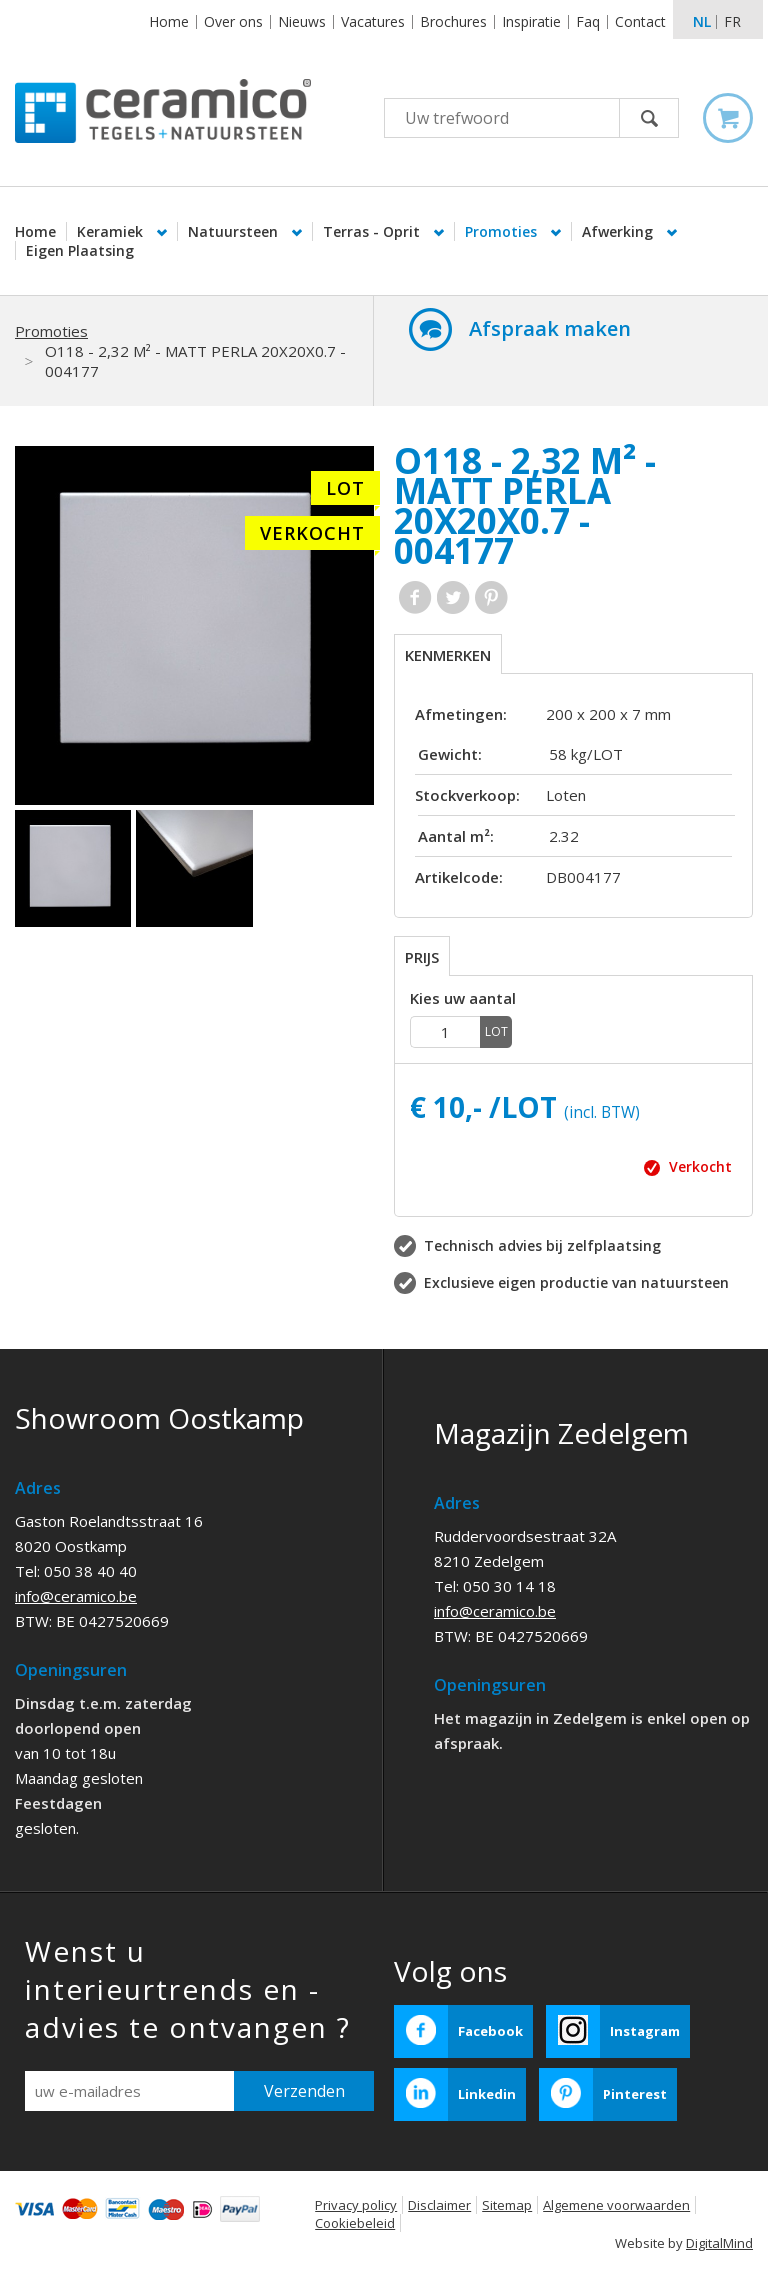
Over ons (233, 21)
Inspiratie (531, 21)
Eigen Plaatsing (80, 250)
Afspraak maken (550, 328)
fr (732, 21)
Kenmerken (448, 655)
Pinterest (491, 597)
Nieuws (302, 21)
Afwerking (619, 231)
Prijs (422, 957)
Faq (588, 21)
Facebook (415, 597)
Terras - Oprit (373, 231)
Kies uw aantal (463, 998)
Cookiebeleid (355, 2223)
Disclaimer (439, 2205)
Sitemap (507, 2205)
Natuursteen (235, 231)
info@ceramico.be (76, 1596)
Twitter (453, 597)
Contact (640, 21)
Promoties (503, 231)
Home (169, 21)
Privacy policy (356, 2205)
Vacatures (373, 21)
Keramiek (112, 231)
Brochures (453, 21)
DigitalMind (719, 2243)
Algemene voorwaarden (616, 2205)
